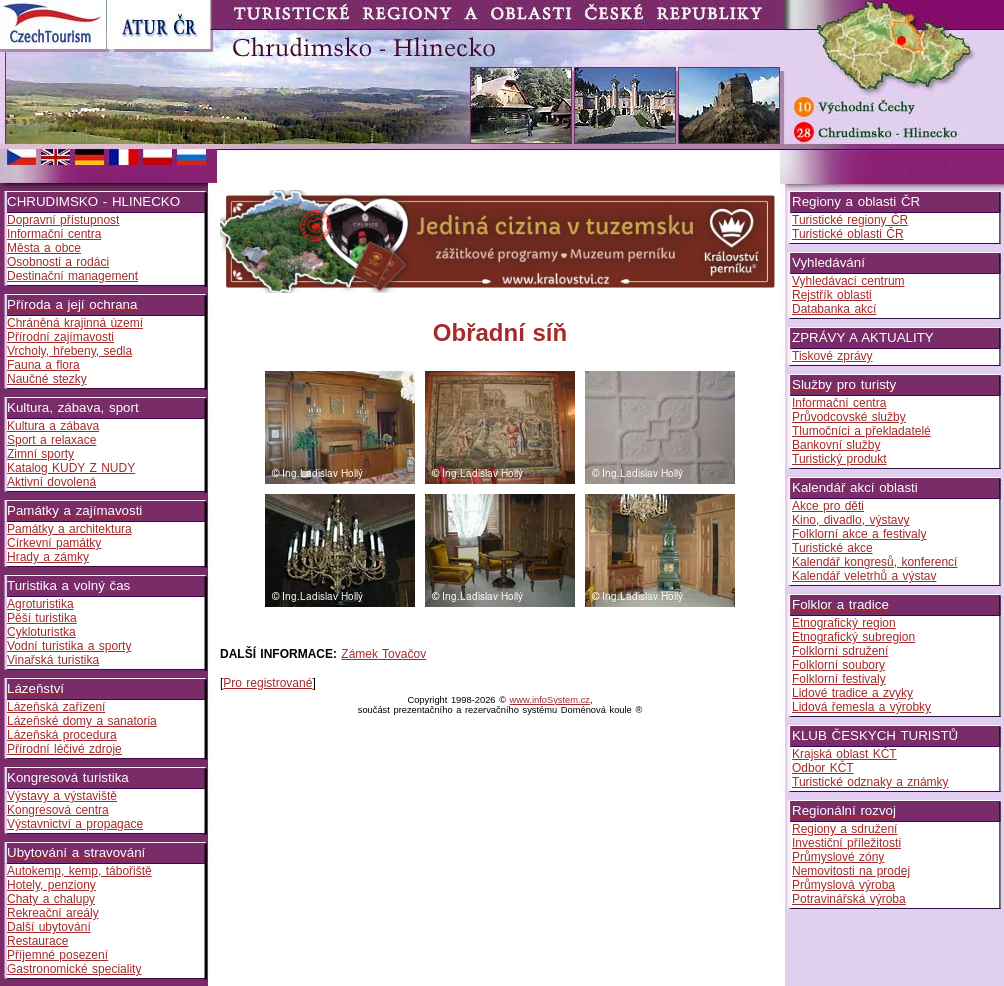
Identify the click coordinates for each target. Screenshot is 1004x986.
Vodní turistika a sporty (69, 646)
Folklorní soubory (838, 665)
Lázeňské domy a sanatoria (82, 721)
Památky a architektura (69, 529)
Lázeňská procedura (62, 735)
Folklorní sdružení (840, 651)
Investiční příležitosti (846, 843)
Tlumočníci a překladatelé (861, 431)
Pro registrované (267, 683)
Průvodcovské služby (849, 417)
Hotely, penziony (51, 885)
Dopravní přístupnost (63, 220)
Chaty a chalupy (51, 899)
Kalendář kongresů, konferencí (874, 562)
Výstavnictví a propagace (75, 824)
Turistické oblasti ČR (848, 234)
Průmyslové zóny (838, 857)
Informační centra (54, 234)
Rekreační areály (53, 913)
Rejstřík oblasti (832, 295)
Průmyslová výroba (843, 885)
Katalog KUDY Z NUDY (71, 468)
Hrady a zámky (48, 557)
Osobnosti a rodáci (58, 262)
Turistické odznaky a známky (870, 782)
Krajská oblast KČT (844, 754)
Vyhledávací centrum (848, 281)
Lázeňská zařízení (56, 707)
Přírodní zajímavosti (60, 337)
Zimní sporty (40, 454)
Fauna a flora (43, 365)
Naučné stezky (47, 379)
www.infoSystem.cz (550, 700)
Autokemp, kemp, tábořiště (79, 871)
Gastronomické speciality (74, 969)
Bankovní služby (836, 445)
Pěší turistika (42, 618)
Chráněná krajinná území (75, 323)
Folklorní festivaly (839, 679)
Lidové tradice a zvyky (852, 693)
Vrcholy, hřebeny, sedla (69, 351)
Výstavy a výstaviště (62, 796)
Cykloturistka (41, 632)
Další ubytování (49, 927)
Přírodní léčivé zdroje (64, 749)
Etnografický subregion (853, 637)
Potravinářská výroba (849, 899)
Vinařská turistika (53, 660)
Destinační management (72, 276)
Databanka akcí (834, 309)
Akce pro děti (828, 506)
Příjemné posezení (57, 955)
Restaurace (37, 941)
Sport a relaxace (51, 440)
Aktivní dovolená (51, 482)
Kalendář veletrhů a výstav (864, 576)
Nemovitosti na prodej (851, 871)
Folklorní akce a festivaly (859, 534)
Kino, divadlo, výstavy (850, 520)
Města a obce (44, 248)
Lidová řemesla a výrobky (861, 707)
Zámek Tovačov (383, 654)
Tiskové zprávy (832, 356)
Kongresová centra (58, 810)
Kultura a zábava (53, 426)
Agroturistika (40, 604)
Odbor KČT (823, 768)
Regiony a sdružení (844, 829)
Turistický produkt (839, 459)
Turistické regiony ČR (850, 220)
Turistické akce (832, 548)
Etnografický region (844, 623)
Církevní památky (54, 543)
